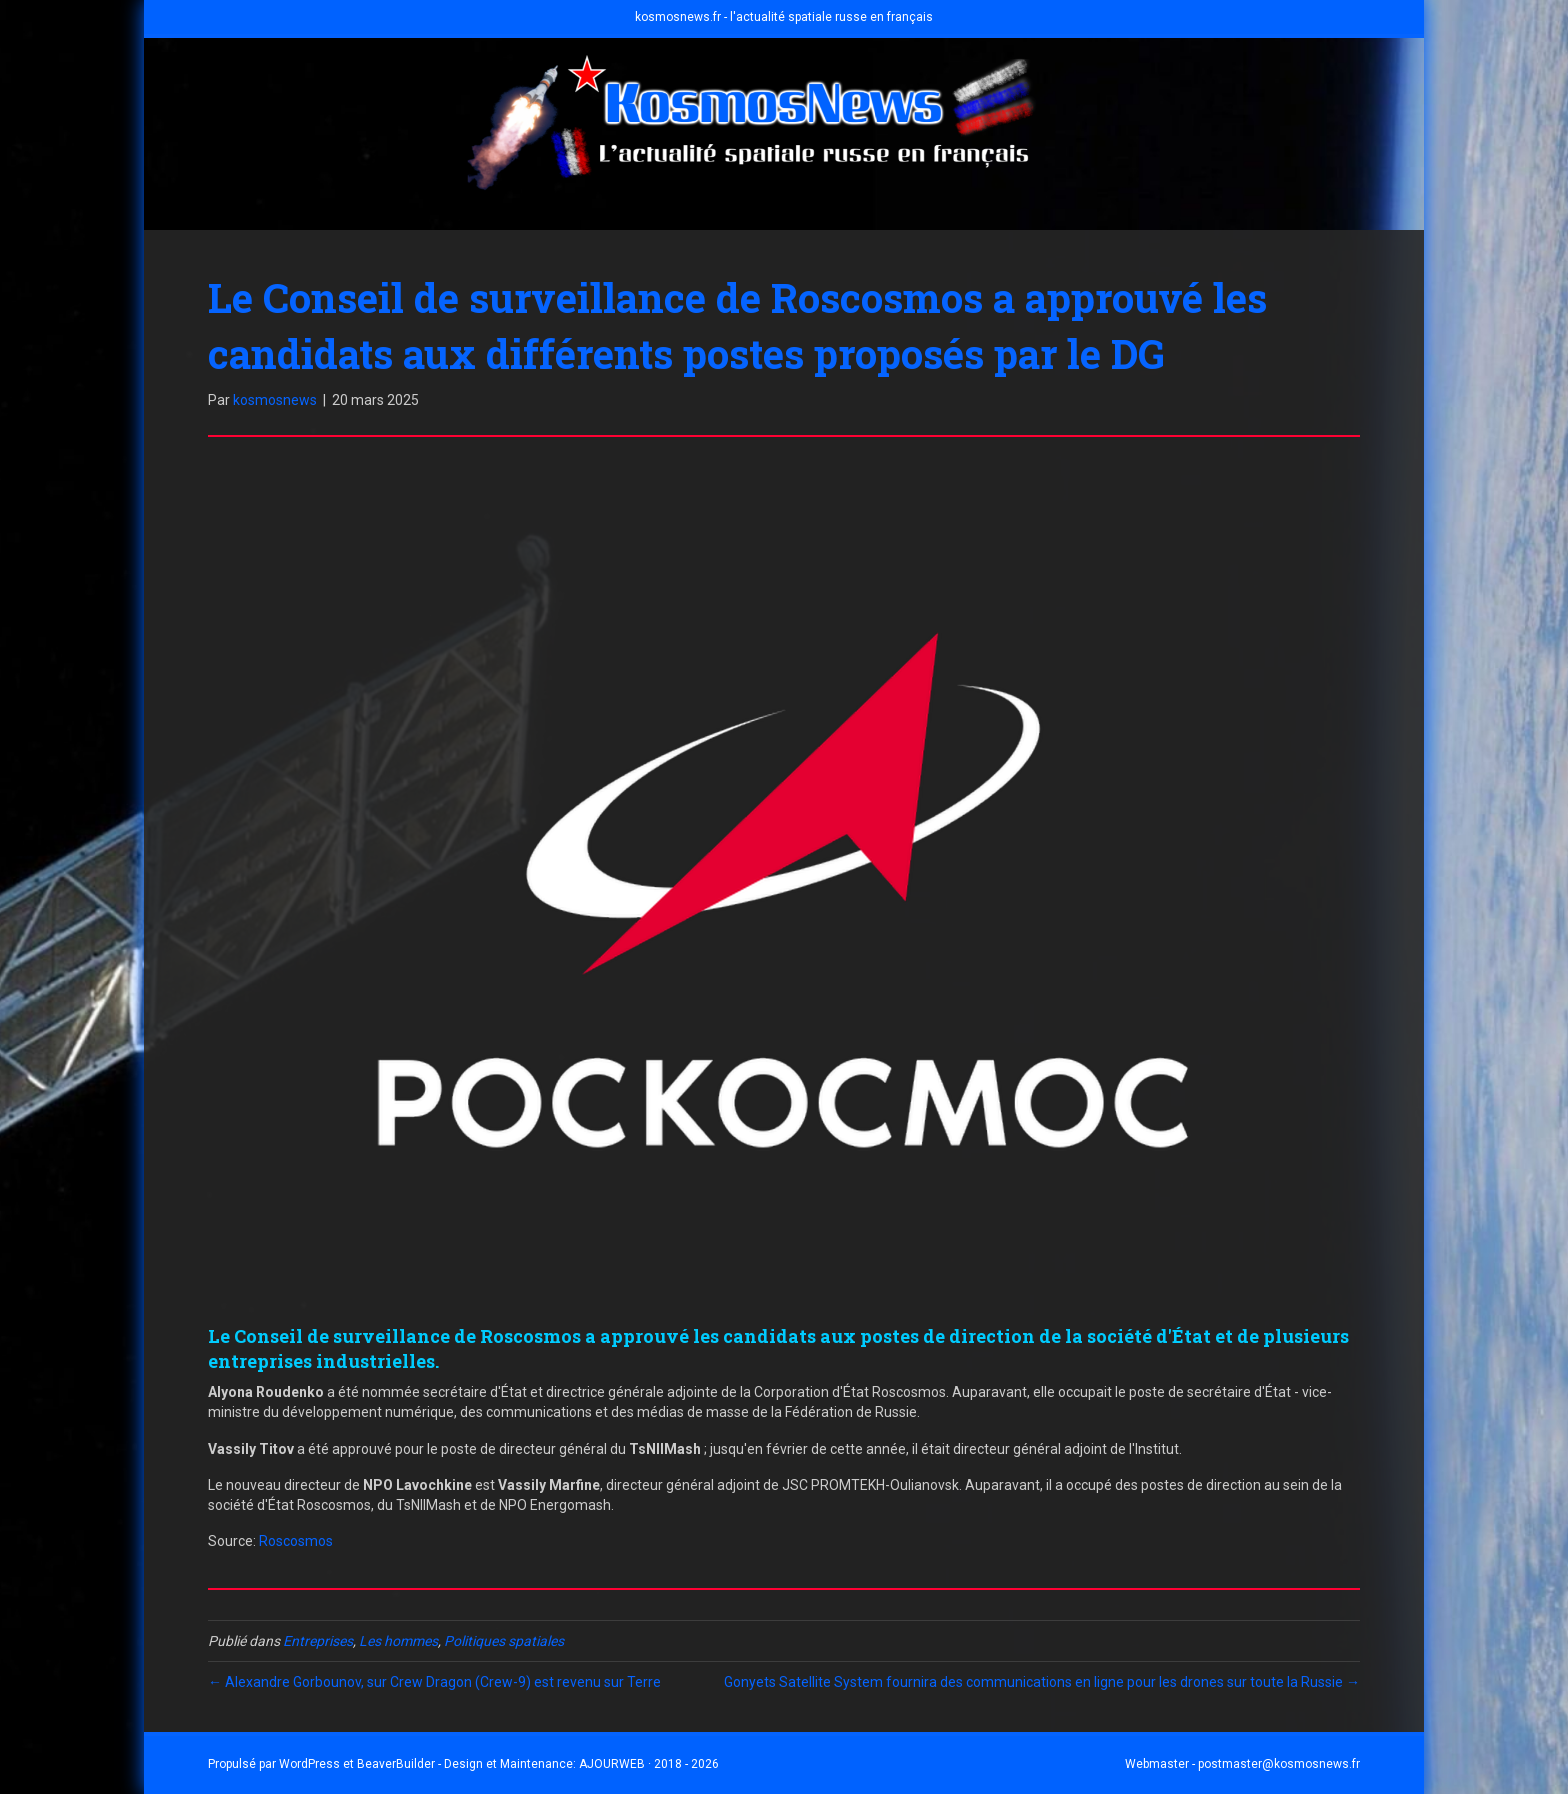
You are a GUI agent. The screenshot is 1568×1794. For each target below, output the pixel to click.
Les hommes (398, 1641)
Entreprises (318, 1641)
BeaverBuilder (396, 1764)
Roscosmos (296, 1541)
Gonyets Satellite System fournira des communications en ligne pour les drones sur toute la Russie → (1042, 1682)
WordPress (309, 1764)
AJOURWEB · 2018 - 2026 (649, 1764)
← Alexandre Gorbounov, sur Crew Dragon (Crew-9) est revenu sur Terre (434, 1682)
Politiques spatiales (504, 1641)
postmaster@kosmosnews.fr (1279, 1764)
